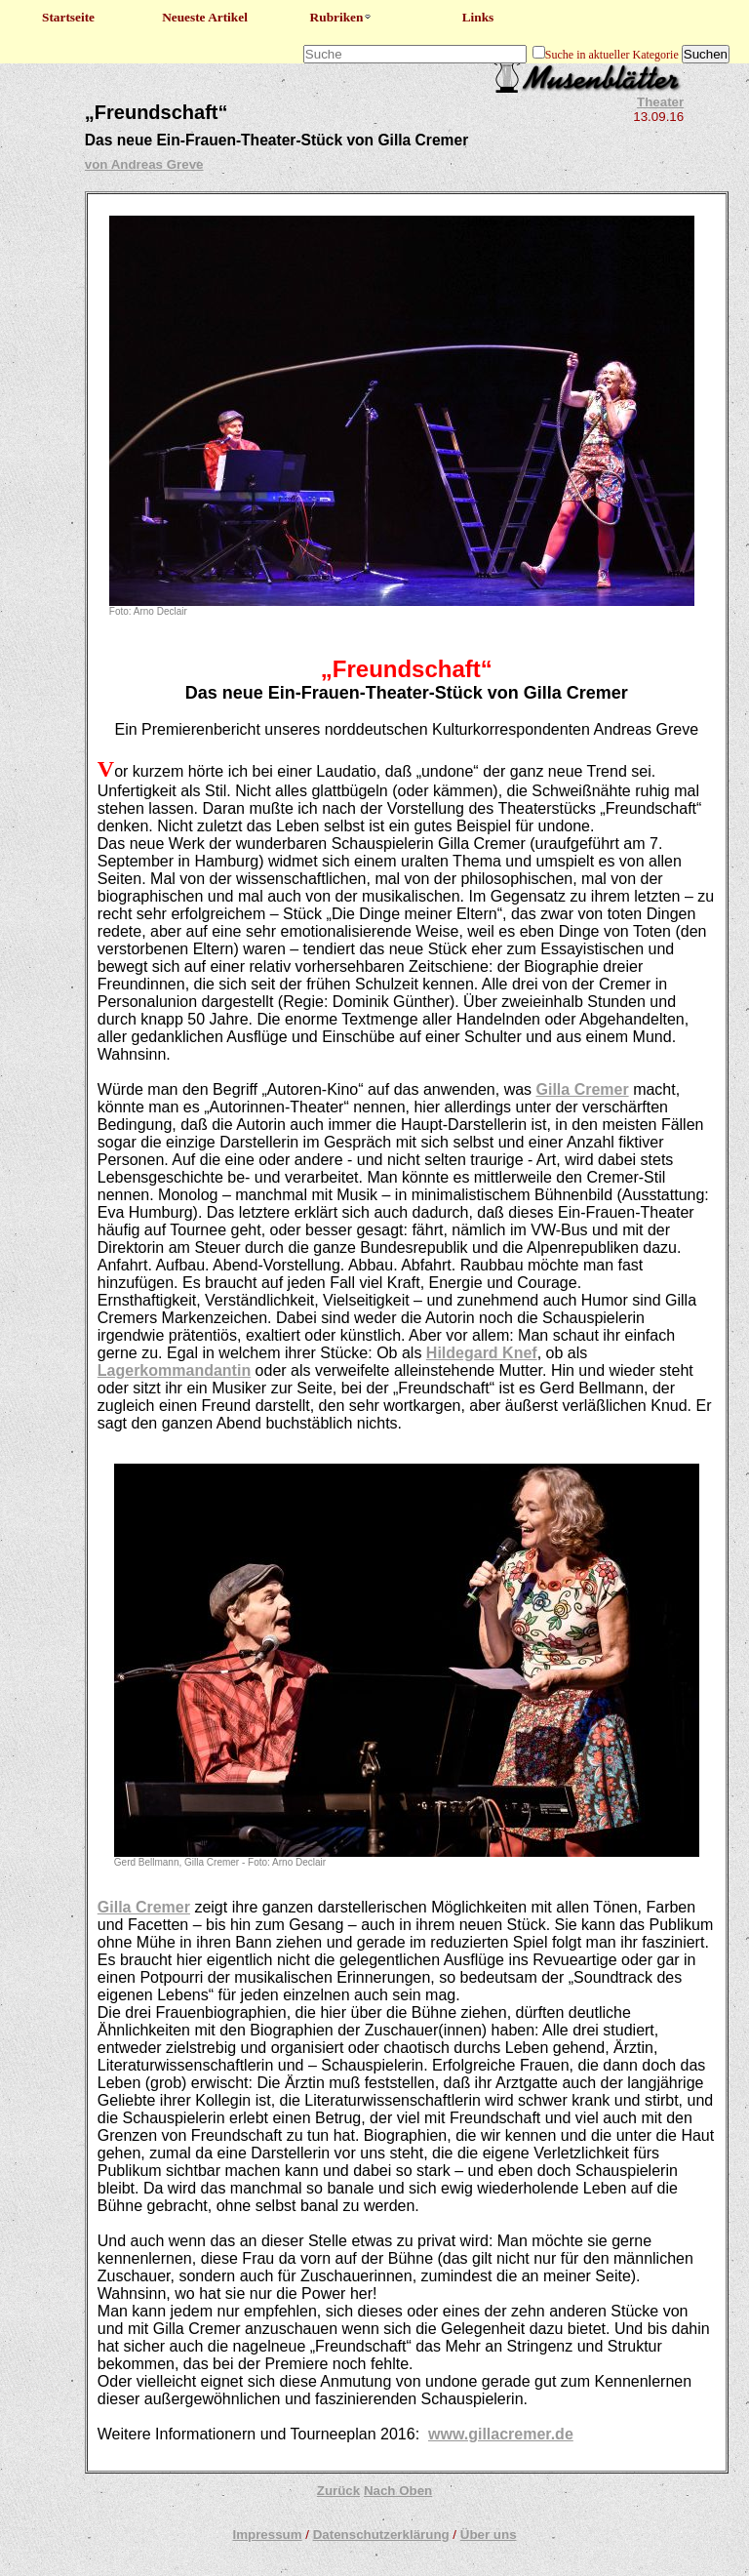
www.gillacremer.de (500, 2434)
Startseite (68, 17)
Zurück (338, 2490)
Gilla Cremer (582, 1089)
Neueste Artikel (205, 17)
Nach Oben (398, 2490)
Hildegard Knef (481, 1353)
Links (478, 17)
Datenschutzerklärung (381, 2534)
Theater (660, 102)
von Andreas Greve (144, 164)
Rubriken (342, 17)
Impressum (266, 2534)
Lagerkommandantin (174, 1370)
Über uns (488, 2534)
